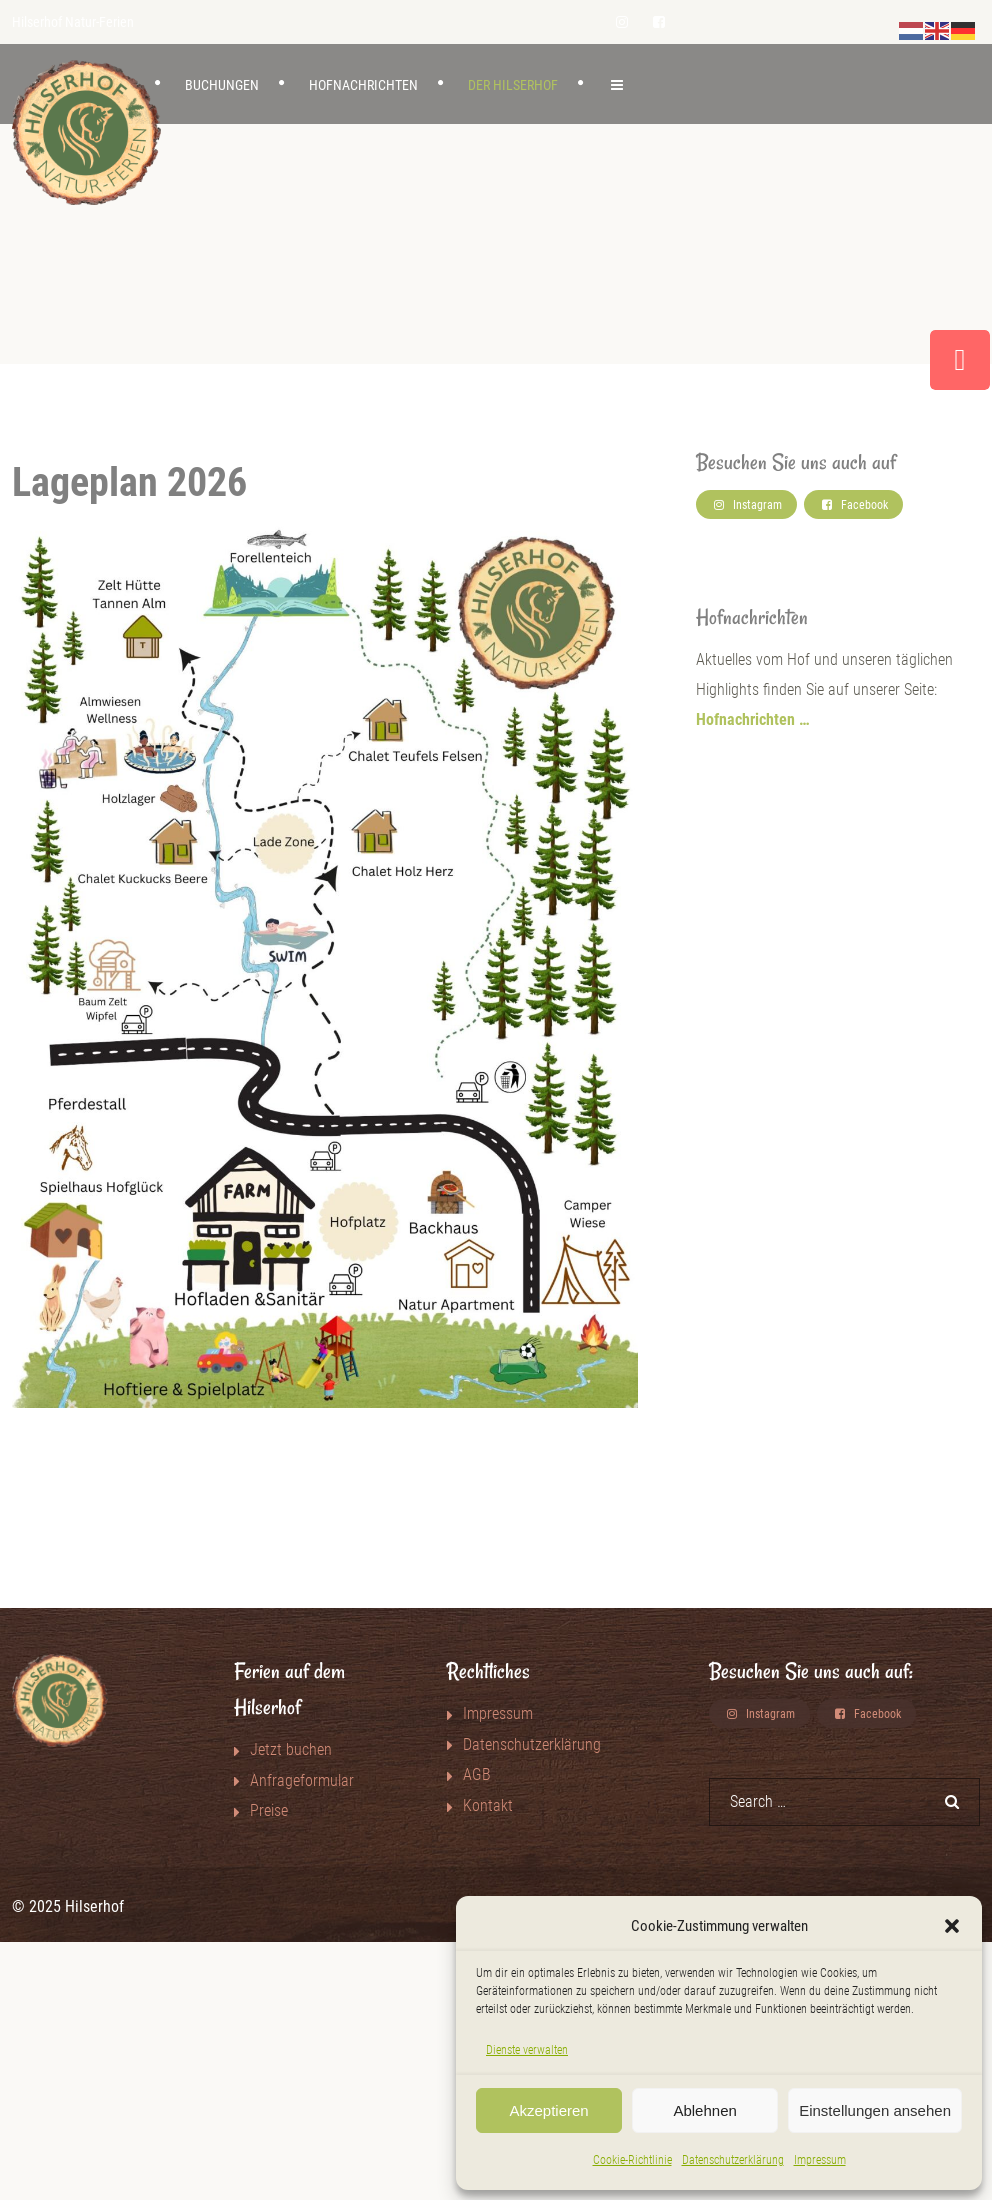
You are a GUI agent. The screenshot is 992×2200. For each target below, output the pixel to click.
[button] (952, 1926)
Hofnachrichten (363, 85)
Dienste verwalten (527, 2050)
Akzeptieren (548, 2110)
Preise (269, 1810)
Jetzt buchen (291, 1749)
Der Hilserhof (513, 85)
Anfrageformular (302, 1780)
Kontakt (488, 1805)
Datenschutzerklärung (733, 2160)
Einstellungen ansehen (875, 2110)
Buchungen (222, 85)
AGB (477, 1774)
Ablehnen (704, 2110)
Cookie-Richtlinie (632, 2160)
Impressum (820, 2160)
